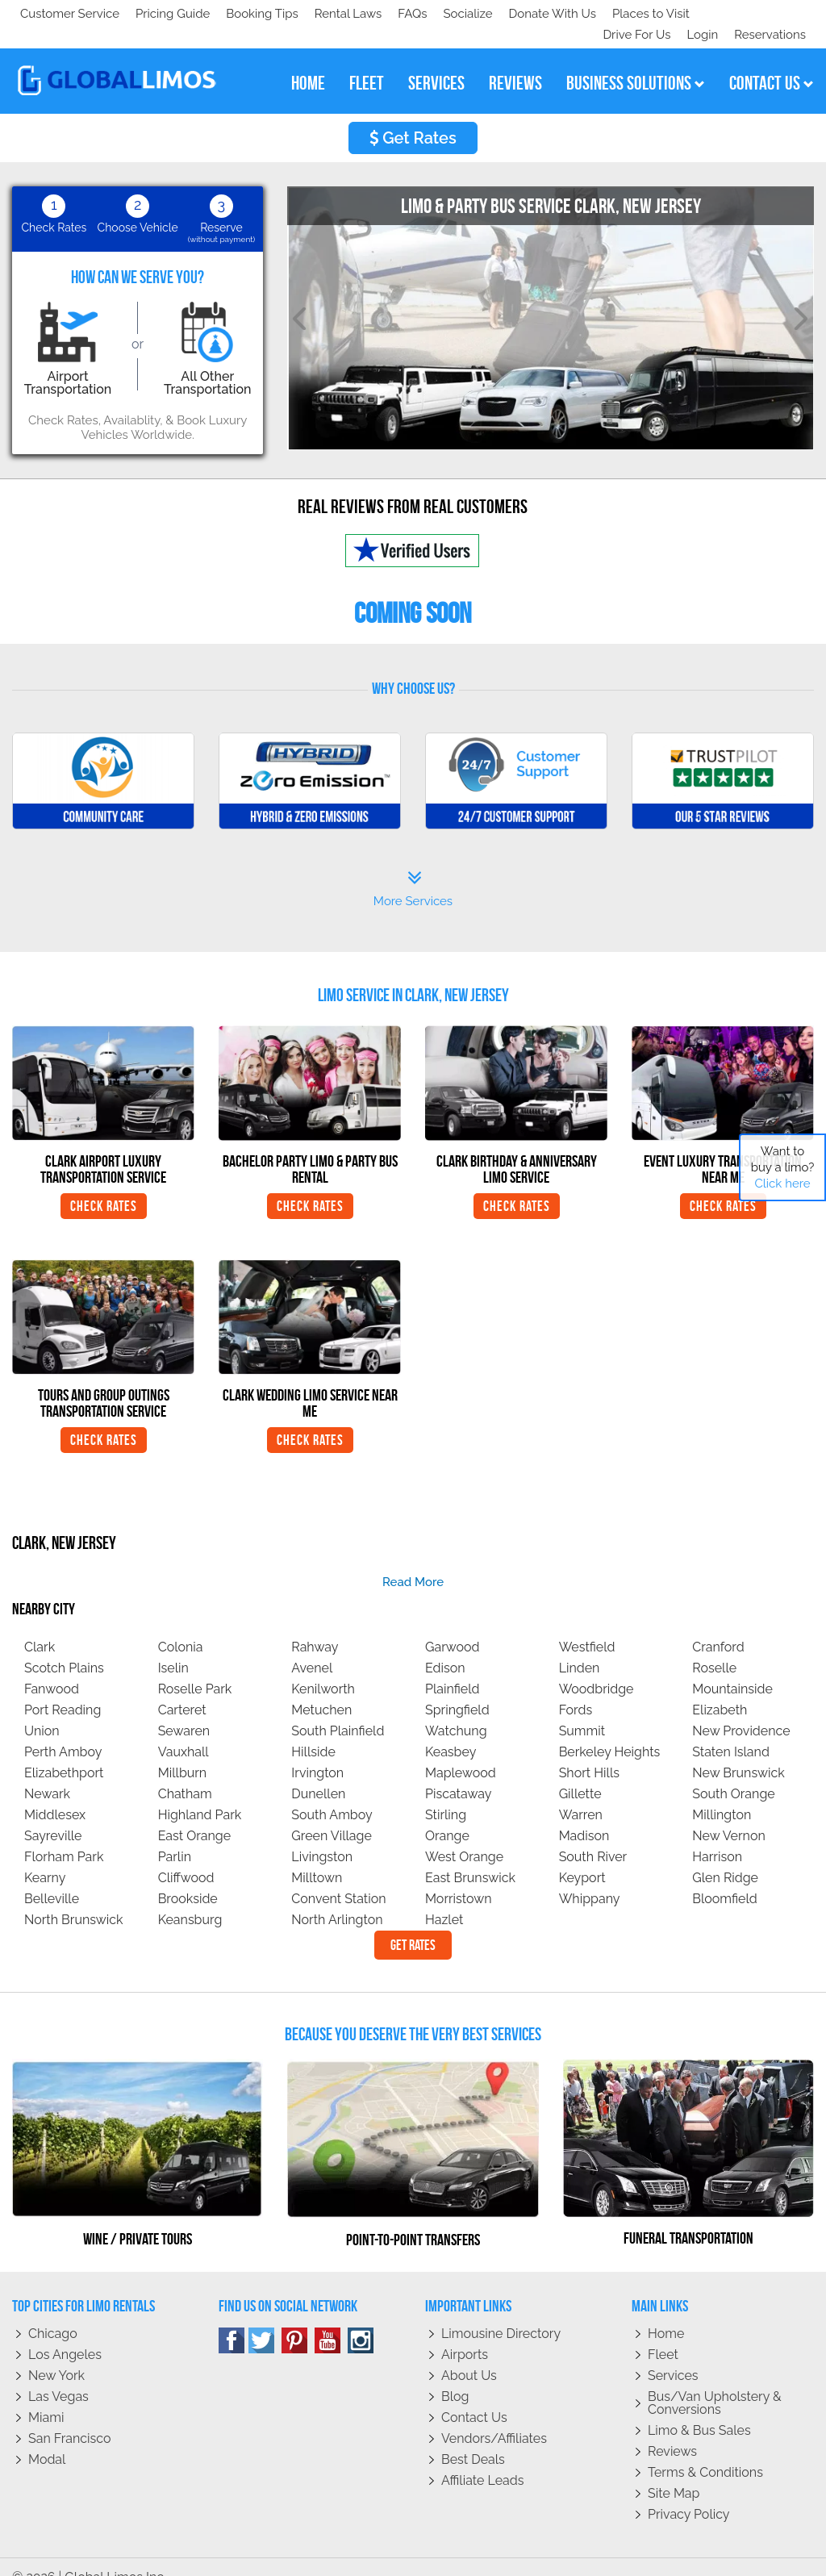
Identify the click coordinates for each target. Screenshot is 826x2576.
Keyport (582, 1856)
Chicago (52, 2312)
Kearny (44, 1856)
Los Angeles (65, 2333)
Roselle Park (195, 1668)
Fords (576, 1689)
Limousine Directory (501, 2312)
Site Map (673, 2472)
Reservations (770, 13)
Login (699, 13)
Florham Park (63, 1835)
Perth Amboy (63, 1731)
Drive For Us (630, 13)
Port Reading (62, 1689)
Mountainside (732, 1668)
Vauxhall (183, 1731)
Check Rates (103, 1185)
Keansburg (190, 1898)
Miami (46, 2396)
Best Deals (473, 2438)
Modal (46, 2438)
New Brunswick (738, 1752)
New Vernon (728, 1814)
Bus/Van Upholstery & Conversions (715, 2382)
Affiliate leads (482, 2459)
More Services (413, 868)
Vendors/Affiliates (494, 2417)
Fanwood (51, 1668)
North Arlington (336, 1898)
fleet (366, 62)
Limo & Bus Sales (699, 2409)
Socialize (163, 13)
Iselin (173, 1647)
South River (593, 1835)
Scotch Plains (64, 1647)
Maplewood (460, 1752)
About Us (469, 2354)
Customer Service (69, 13)
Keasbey (450, 1731)
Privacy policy (689, 2493)
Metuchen (321, 1689)
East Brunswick (470, 1856)
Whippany (589, 1877)
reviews (515, 62)
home (308, 62)
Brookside (188, 1877)
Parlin (174, 1835)
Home (666, 2312)
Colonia (180, 1626)
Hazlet (444, 1898)
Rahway (314, 1626)
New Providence (741, 1710)
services (436, 62)
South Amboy (331, 1794)
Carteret (182, 1689)
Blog (455, 2375)
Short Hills (589, 1752)
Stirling (445, 1794)
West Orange (464, 1835)
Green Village (331, 1814)
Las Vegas (58, 2375)
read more (413, 1561)
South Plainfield (337, 1710)
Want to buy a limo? (783, 1167)
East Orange (194, 1814)
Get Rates (413, 117)
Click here (782, 1183)
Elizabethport (63, 1752)
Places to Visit (353, 13)
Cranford (718, 1626)
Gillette (580, 1773)
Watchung (456, 1710)
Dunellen (318, 1773)
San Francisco (69, 2417)
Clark (39, 1626)
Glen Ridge (725, 1856)
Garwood (452, 1626)
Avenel (311, 1647)
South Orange (733, 1773)
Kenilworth (323, 1668)
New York (56, 2354)
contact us (771, 62)
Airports (464, 2333)
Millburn (182, 1752)
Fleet (663, 2333)
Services (673, 2354)
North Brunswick (73, 1898)
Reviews (672, 2430)
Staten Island (731, 1731)
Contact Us (474, 2396)
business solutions (635, 62)
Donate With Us (250, 13)
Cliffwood (186, 1856)
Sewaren (184, 1710)
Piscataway (458, 1773)
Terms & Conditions (705, 2451)
